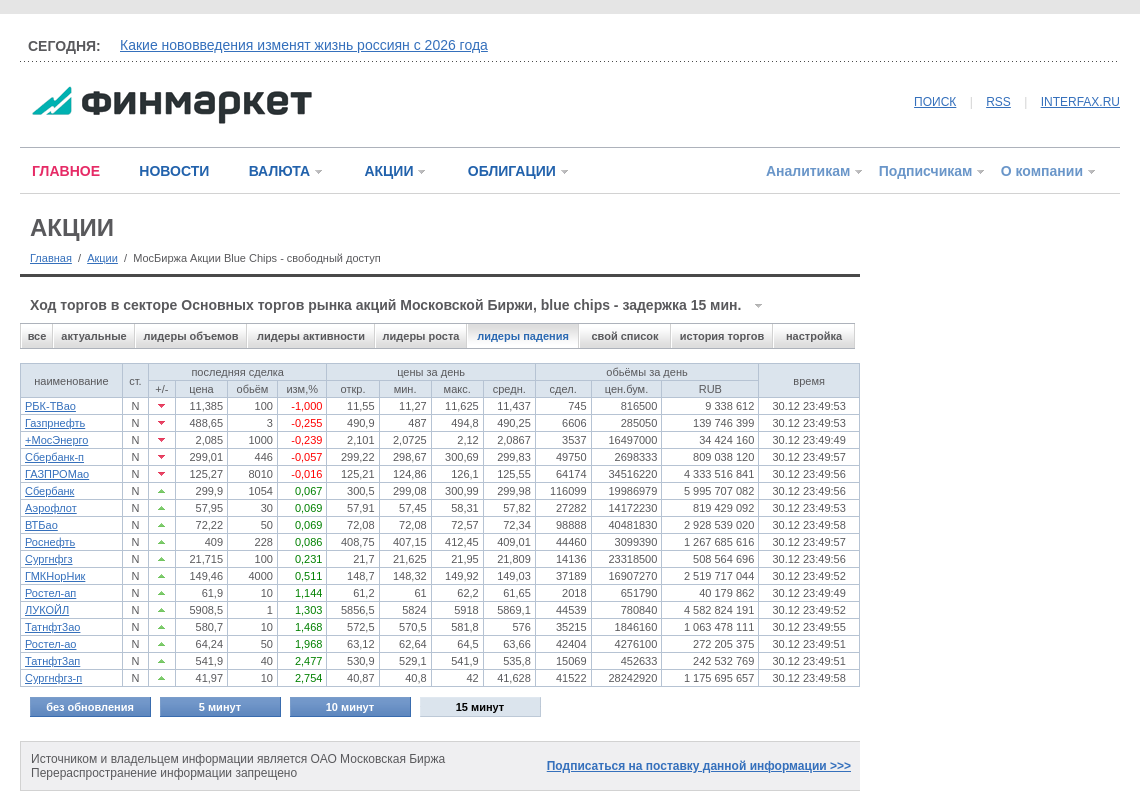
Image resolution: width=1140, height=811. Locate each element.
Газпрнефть (55, 423)
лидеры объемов (191, 336)
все (37, 336)
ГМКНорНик (55, 576)
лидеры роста (421, 336)
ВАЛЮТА (279, 171)
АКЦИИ (388, 171)
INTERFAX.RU (1080, 102)
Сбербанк (49, 491)
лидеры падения (523, 336)
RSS (998, 102)
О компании (1042, 171)
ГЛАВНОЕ (66, 171)
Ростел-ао (50, 644)
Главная (51, 258)
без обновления (90, 707)
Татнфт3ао (52, 627)
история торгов (722, 336)
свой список (624, 336)
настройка (814, 336)
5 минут (220, 707)
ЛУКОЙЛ (47, 610)
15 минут (480, 707)
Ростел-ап (50, 593)
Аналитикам (808, 171)
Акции (102, 258)
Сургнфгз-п (53, 678)
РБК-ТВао (50, 406)
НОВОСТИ (174, 171)
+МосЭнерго (56, 440)
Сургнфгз (49, 559)
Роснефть (50, 542)
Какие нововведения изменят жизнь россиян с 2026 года (304, 45)
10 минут (350, 707)
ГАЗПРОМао (57, 474)
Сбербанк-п (54, 457)
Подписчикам (926, 171)
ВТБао (41, 525)
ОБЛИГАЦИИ (512, 171)
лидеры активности (311, 336)
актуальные (93, 336)
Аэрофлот (51, 508)
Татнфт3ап (52, 661)
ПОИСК (935, 102)
